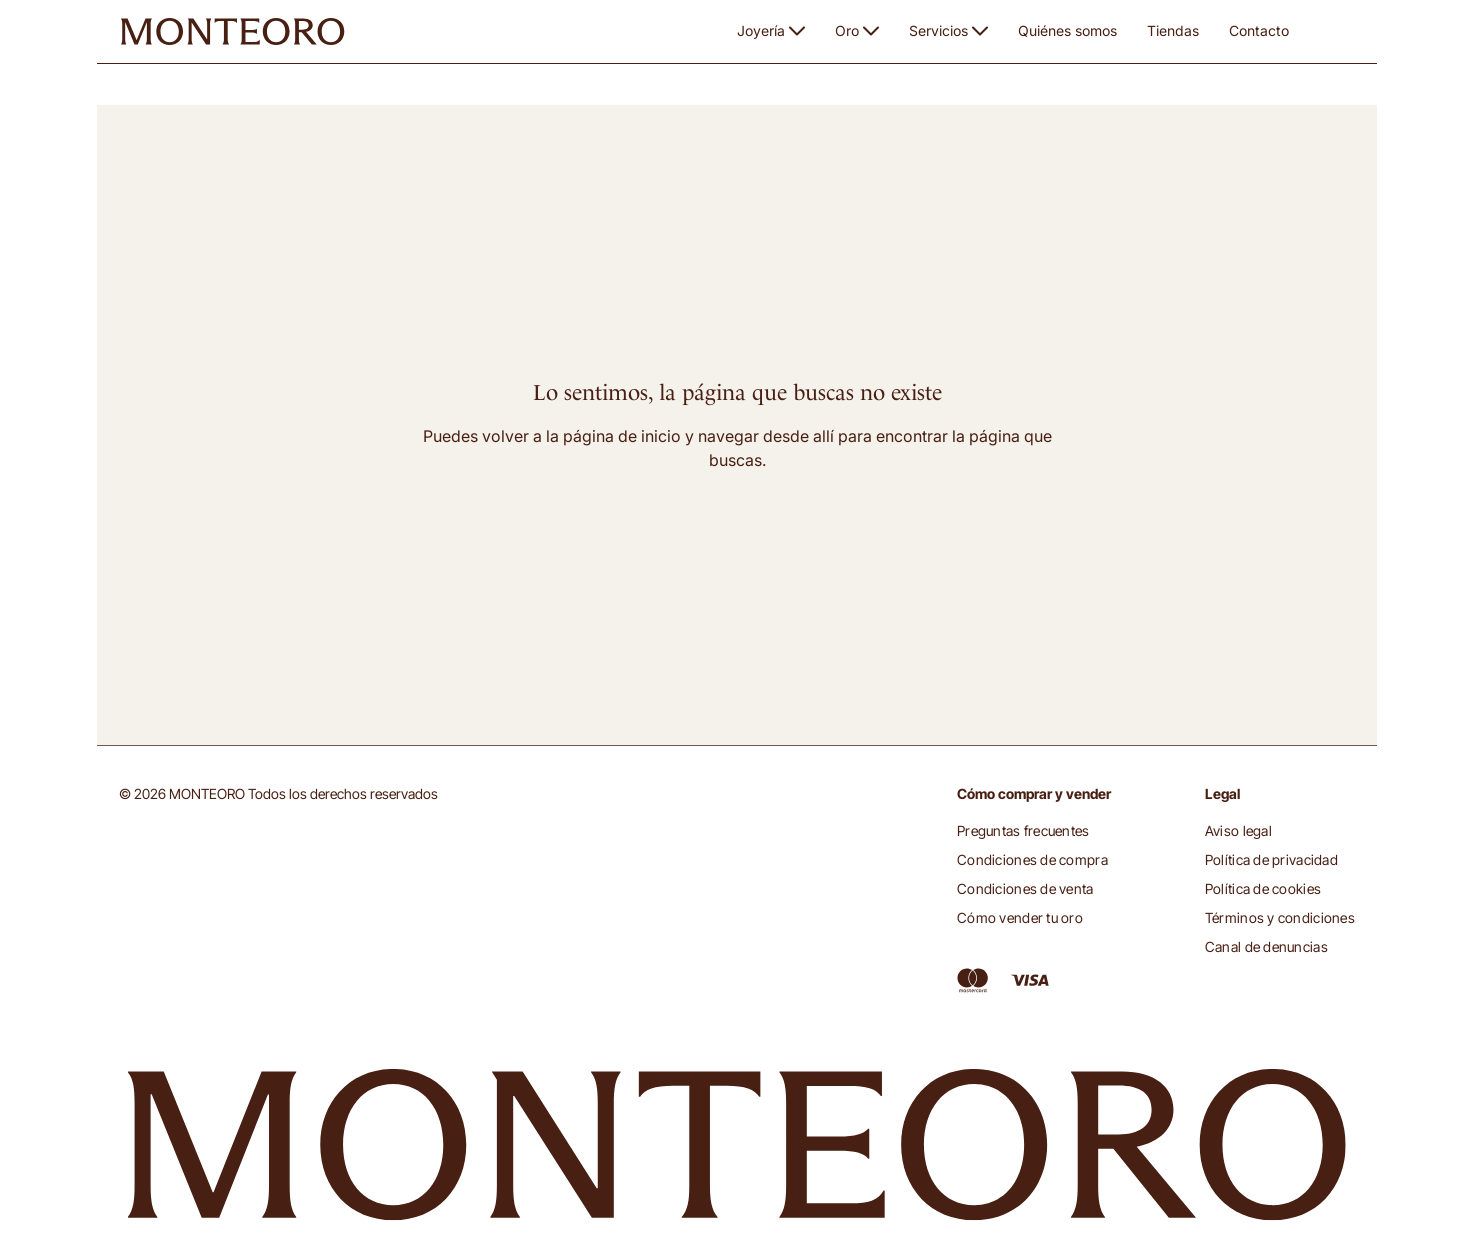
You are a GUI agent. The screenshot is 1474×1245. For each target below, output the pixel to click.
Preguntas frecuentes (1023, 830)
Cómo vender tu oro (1020, 917)
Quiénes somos (1067, 30)
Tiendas (1173, 30)
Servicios (948, 30)
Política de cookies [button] (1263, 888)
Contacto (1259, 30)
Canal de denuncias (1266, 946)
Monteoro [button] (152, 94)
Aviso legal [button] (1238, 830)
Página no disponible (267, 94)
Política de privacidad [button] (1271, 859)
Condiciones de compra (1032, 859)
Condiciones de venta (1025, 888)
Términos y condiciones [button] (1280, 917)
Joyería (771, 30)
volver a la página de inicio (581, 436)
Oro (857, 30)
